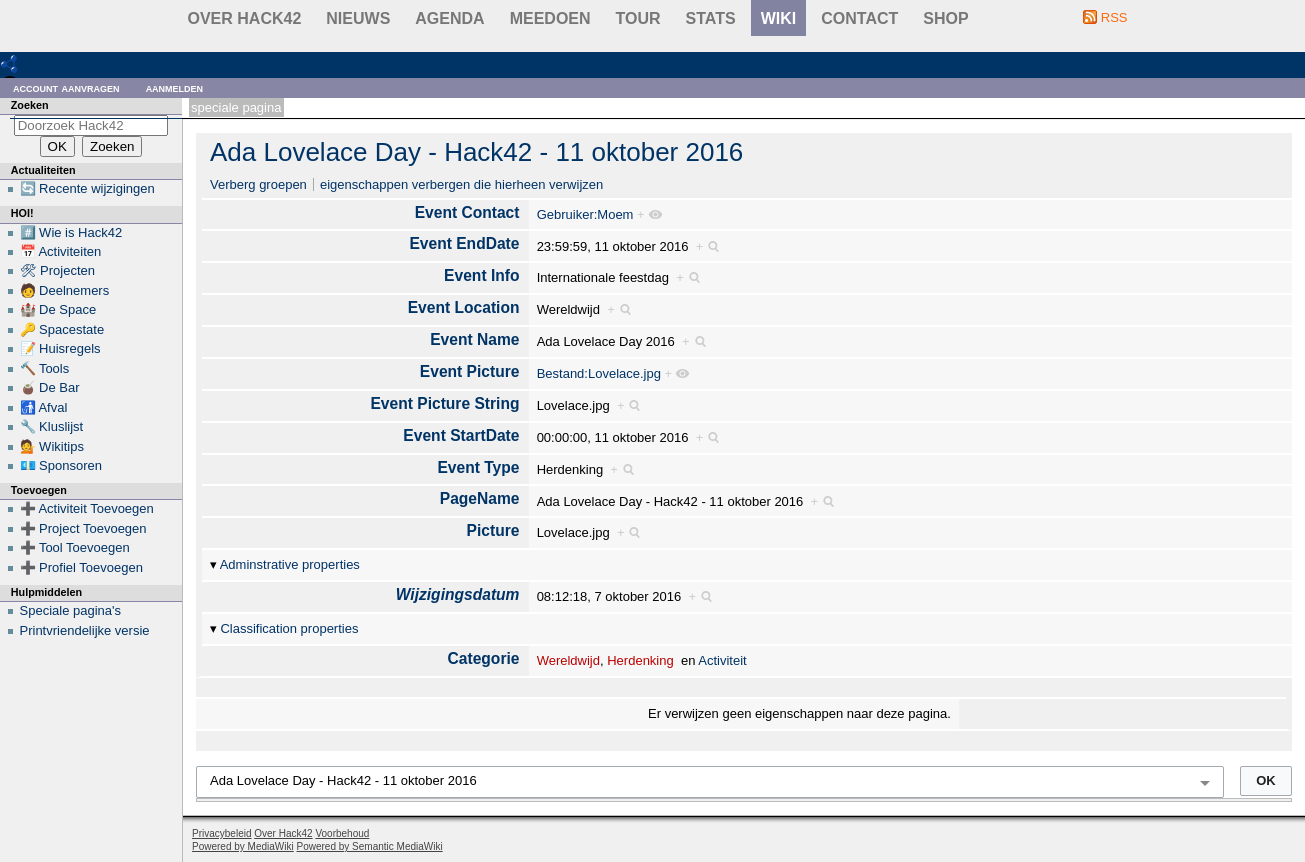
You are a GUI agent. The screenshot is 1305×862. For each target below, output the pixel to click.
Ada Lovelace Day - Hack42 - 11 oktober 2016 (476, 152)
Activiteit (722, 660)
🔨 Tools (45, 368)
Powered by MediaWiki (243, 846)
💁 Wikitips (52, 446)
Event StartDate (461, 435)
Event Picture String (444, 403)
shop (945, 18)
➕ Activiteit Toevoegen (87, 508)
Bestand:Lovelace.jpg (599, 373)
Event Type (478, 467)
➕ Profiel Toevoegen (81, 567)
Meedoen (550, 18)
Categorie (484, 658)
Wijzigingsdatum (458, 594)
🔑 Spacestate (62, 329)
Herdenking (640, 660)
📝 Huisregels (60, 348)
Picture (493, 530)
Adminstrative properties (290, 564)
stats (711, 18)
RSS (1114, 17)
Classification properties (289, 628)
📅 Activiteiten (61, 251)
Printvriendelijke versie (85, 630)
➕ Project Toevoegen (83, 528)
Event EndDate (464, 243)
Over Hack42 (245, 18)
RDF (41, 63)
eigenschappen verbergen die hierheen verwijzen (461, 184)
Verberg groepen (258, 184)
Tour (638, 18)
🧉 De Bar (50, 387)
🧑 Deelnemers (65, 290)
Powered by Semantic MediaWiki (370, 846)
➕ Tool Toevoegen (75, 547)
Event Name (474, 339)
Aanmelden (175, 87)
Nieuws (358, 18)
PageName (480, 498)
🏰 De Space (58, 309)
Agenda (449, 18)
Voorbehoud (342, 833)
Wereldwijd (568, 660)
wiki (779, 18)
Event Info (481, 275)
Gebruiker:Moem (585, 214)
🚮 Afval (44, 407)
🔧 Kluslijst (52, 426)
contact (859, 18)
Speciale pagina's (71, 610)
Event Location (464, 307)
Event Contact (467, 212)
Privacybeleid (221, 833)
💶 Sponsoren (61, 465)
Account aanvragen (66, 87)
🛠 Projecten (58, 270)
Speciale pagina (236, 107)
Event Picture (470, 371)
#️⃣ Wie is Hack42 (71, 232)
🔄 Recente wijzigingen (87, 188)
